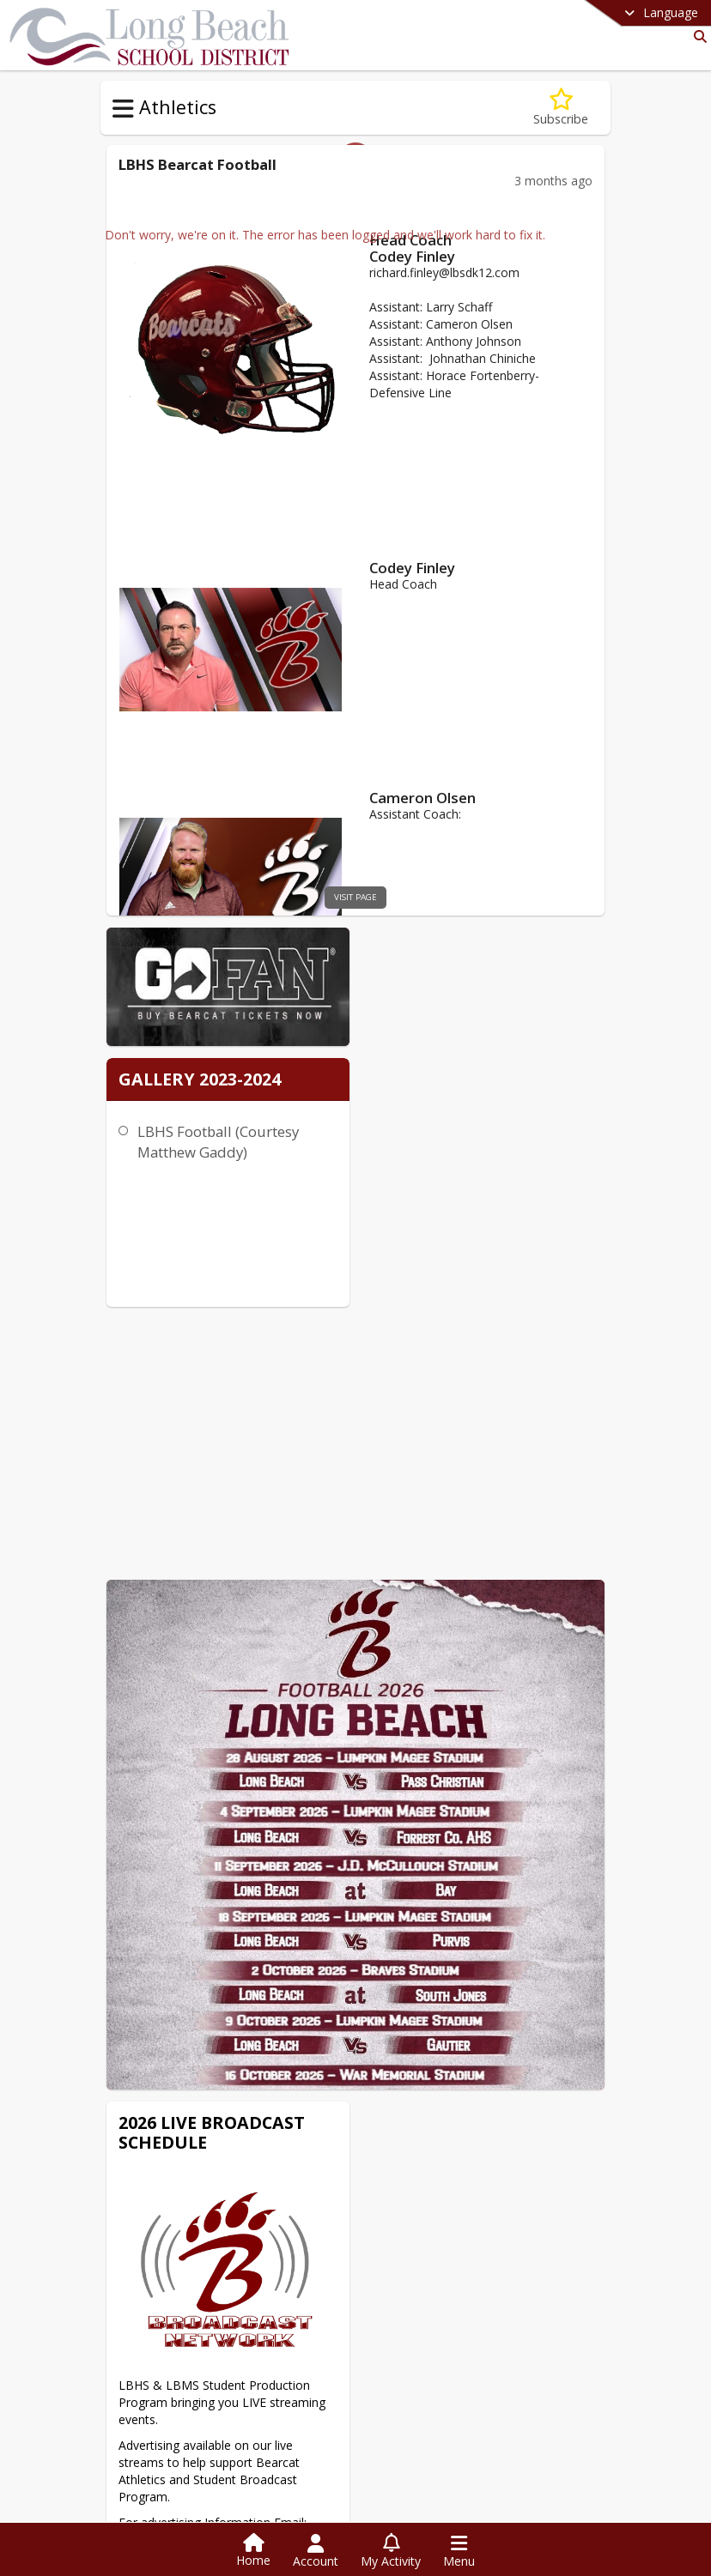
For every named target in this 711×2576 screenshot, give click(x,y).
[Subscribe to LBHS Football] (561, 107)
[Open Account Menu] (315, 2551)
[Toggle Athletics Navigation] (123, 109)
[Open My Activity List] (391, 2551)
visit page (356, 897)
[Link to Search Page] (697, 36)
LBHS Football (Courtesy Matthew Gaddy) (436, 1087)
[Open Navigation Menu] (459, 2551)
